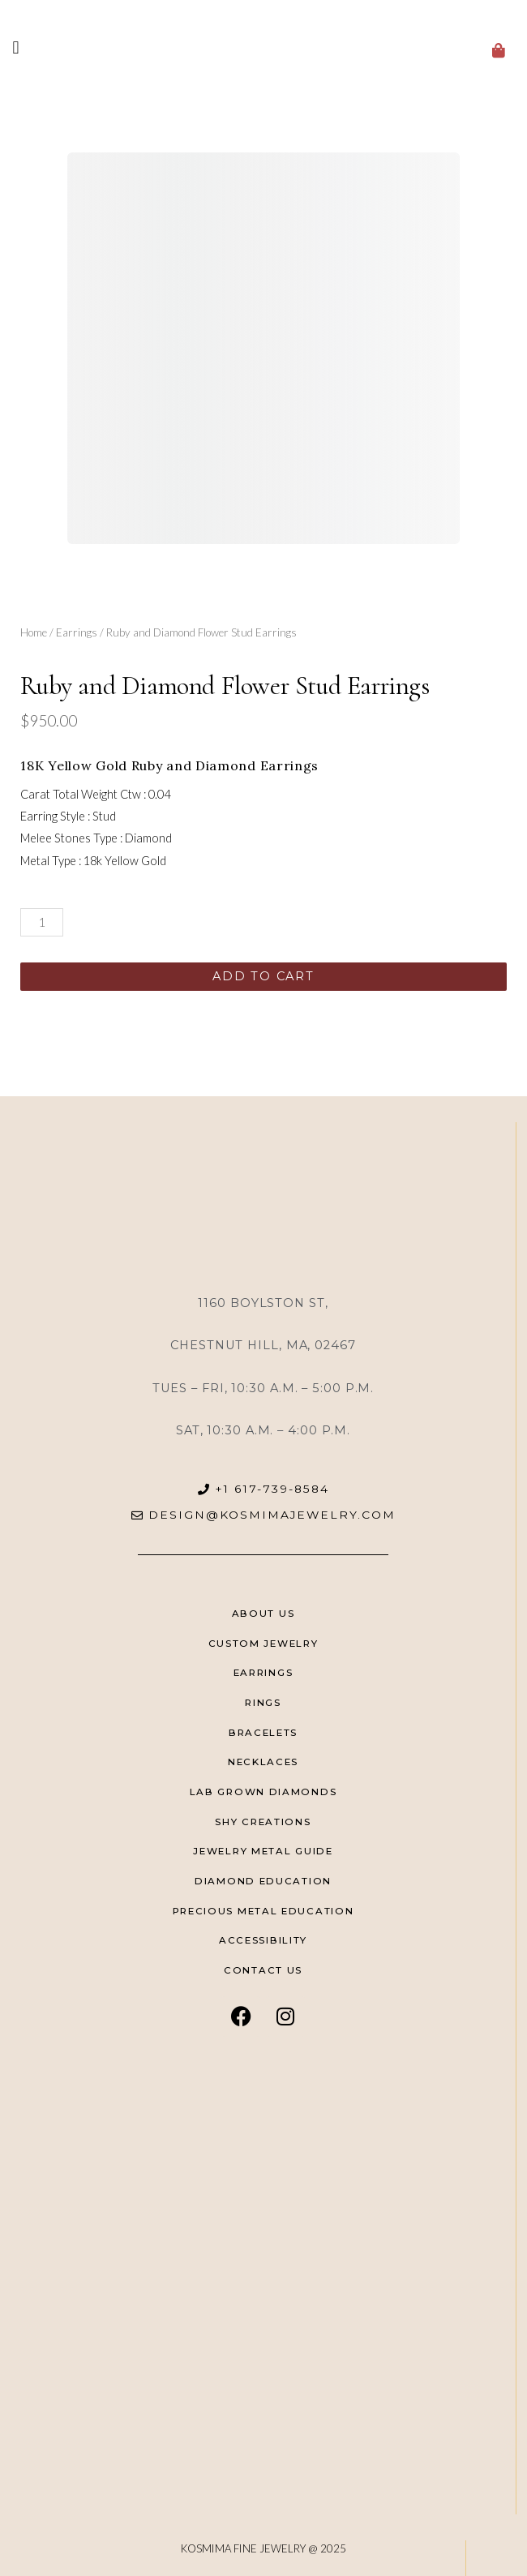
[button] (16, 47)
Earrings (76, 632)
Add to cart (263, 976)
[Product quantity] (41, 922)
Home (33, 632)
